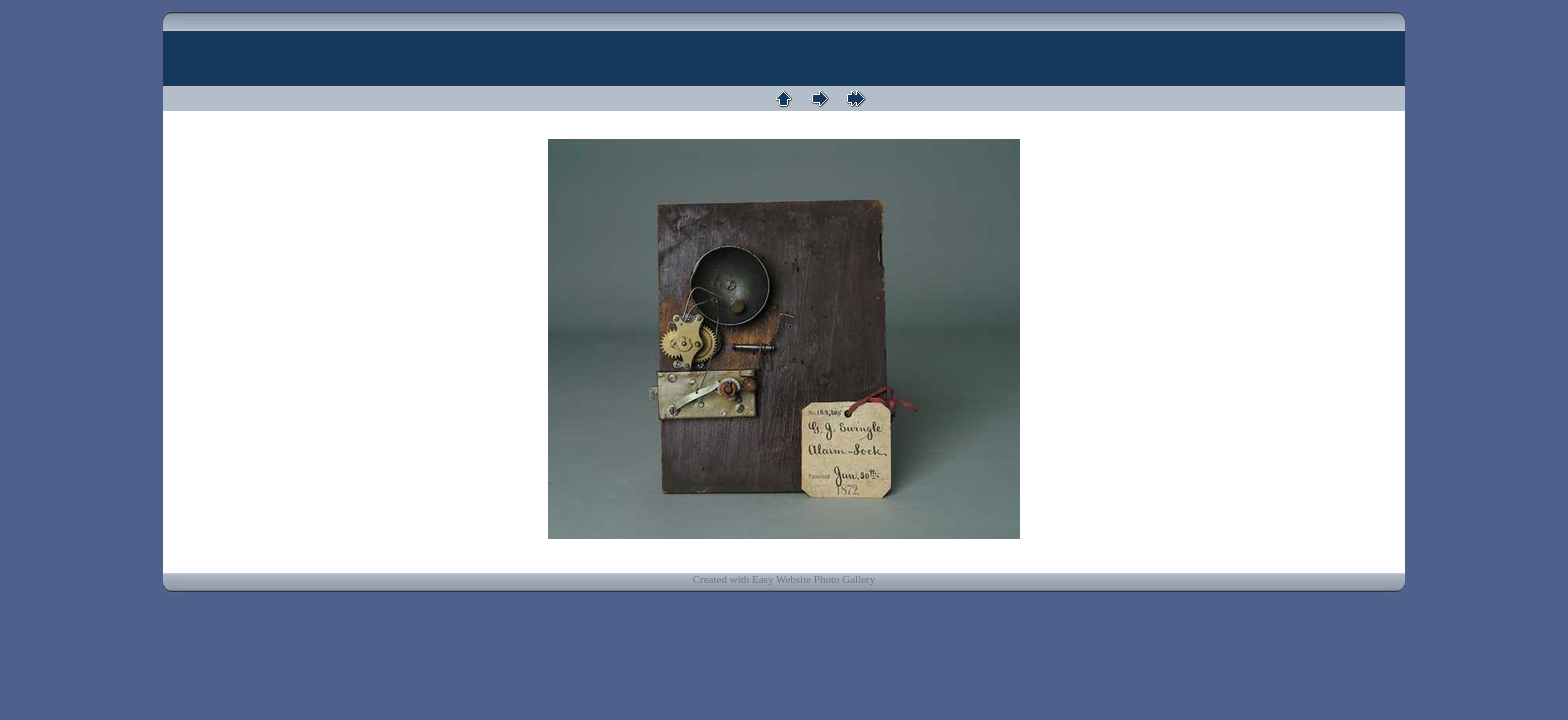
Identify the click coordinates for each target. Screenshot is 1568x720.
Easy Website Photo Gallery (813, 579)
